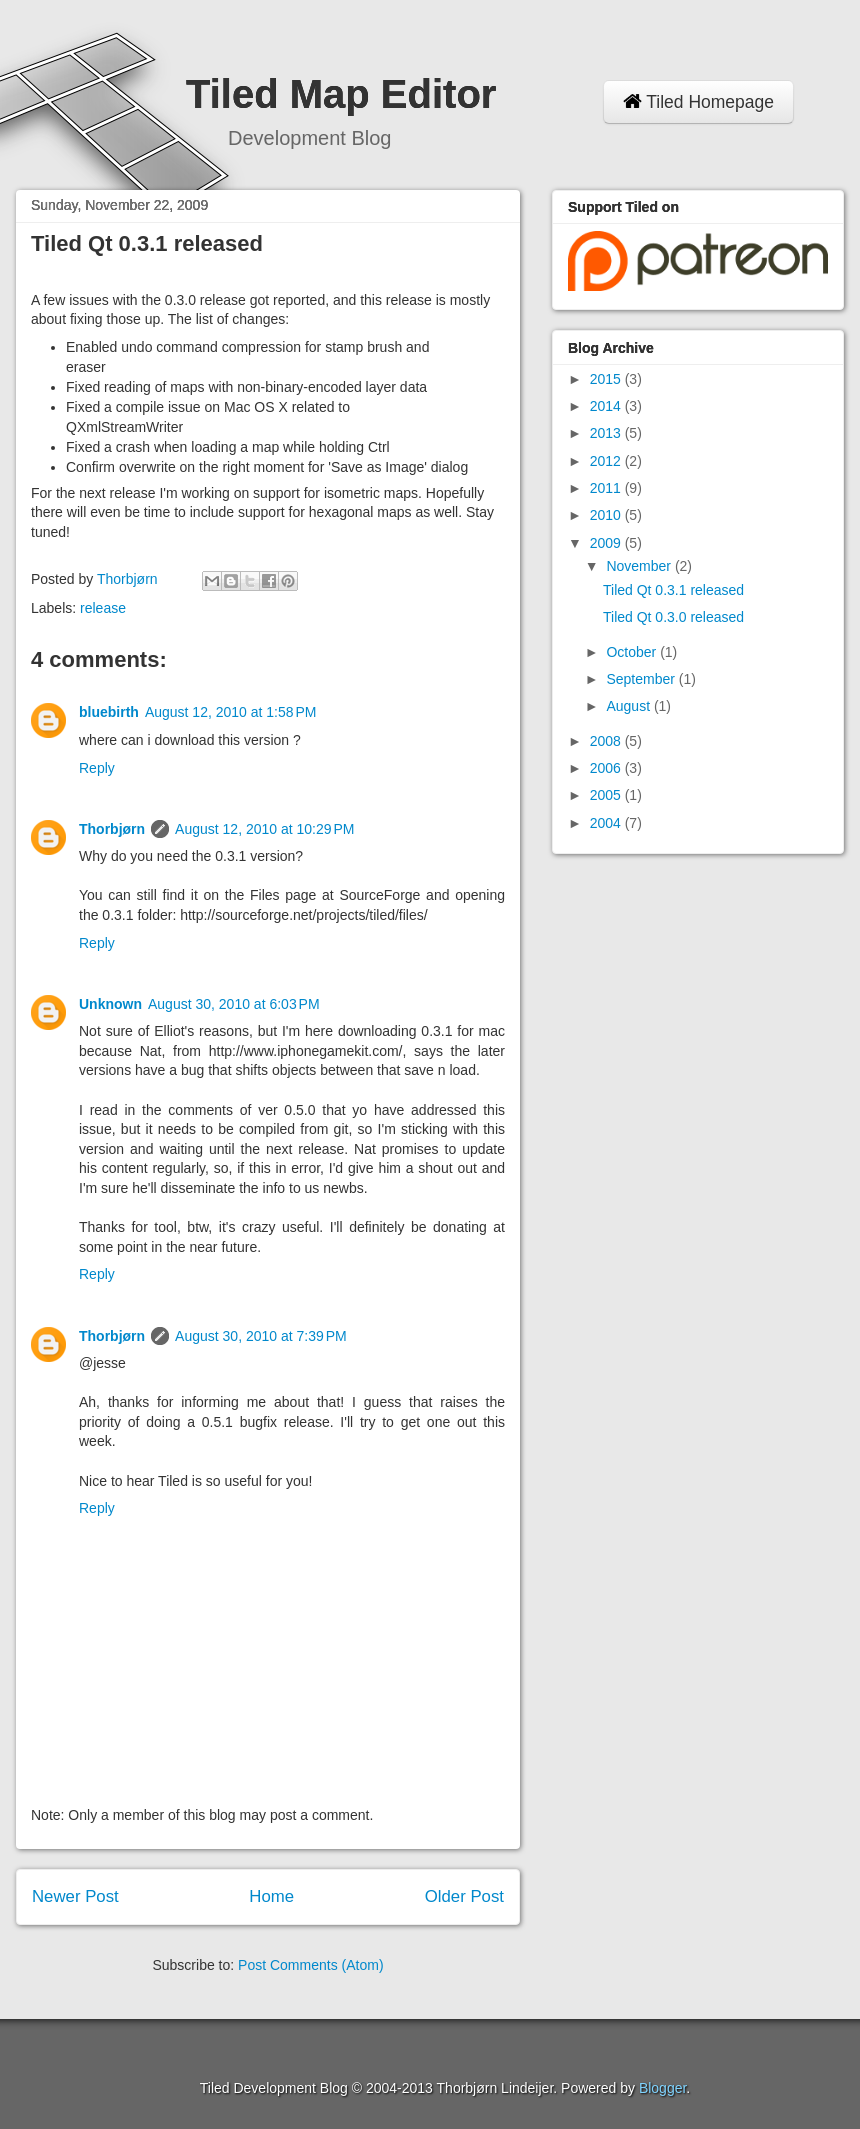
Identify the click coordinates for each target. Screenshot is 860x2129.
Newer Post (75, 1896)
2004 (607, 823)
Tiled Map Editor (341, 94)
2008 (607, 741)
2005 (607, 795)
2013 (607, 433)
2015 (607, 379)
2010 (607, 515)
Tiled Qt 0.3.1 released (673, 590)
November (640, 566)
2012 (607, 461)
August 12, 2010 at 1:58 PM (231, 712)
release (103, 608)
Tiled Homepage (698, 102)
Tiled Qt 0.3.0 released (673, 617)
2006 (607, 768)
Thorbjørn (112, 829)
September (642, 679)
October (633, 652)
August (629, 706)
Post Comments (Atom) (310, 1965)
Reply (97, 768)
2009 (607, 543)
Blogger (662, 2088)
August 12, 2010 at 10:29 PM (264, 829)
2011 (607, 488)
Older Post (464, 1896)
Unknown (110, 1004)
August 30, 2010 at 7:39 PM (261, 1336)
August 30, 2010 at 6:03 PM (234, 1004)
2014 (607, 406)
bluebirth (109, 712)
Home (271, 1896)
